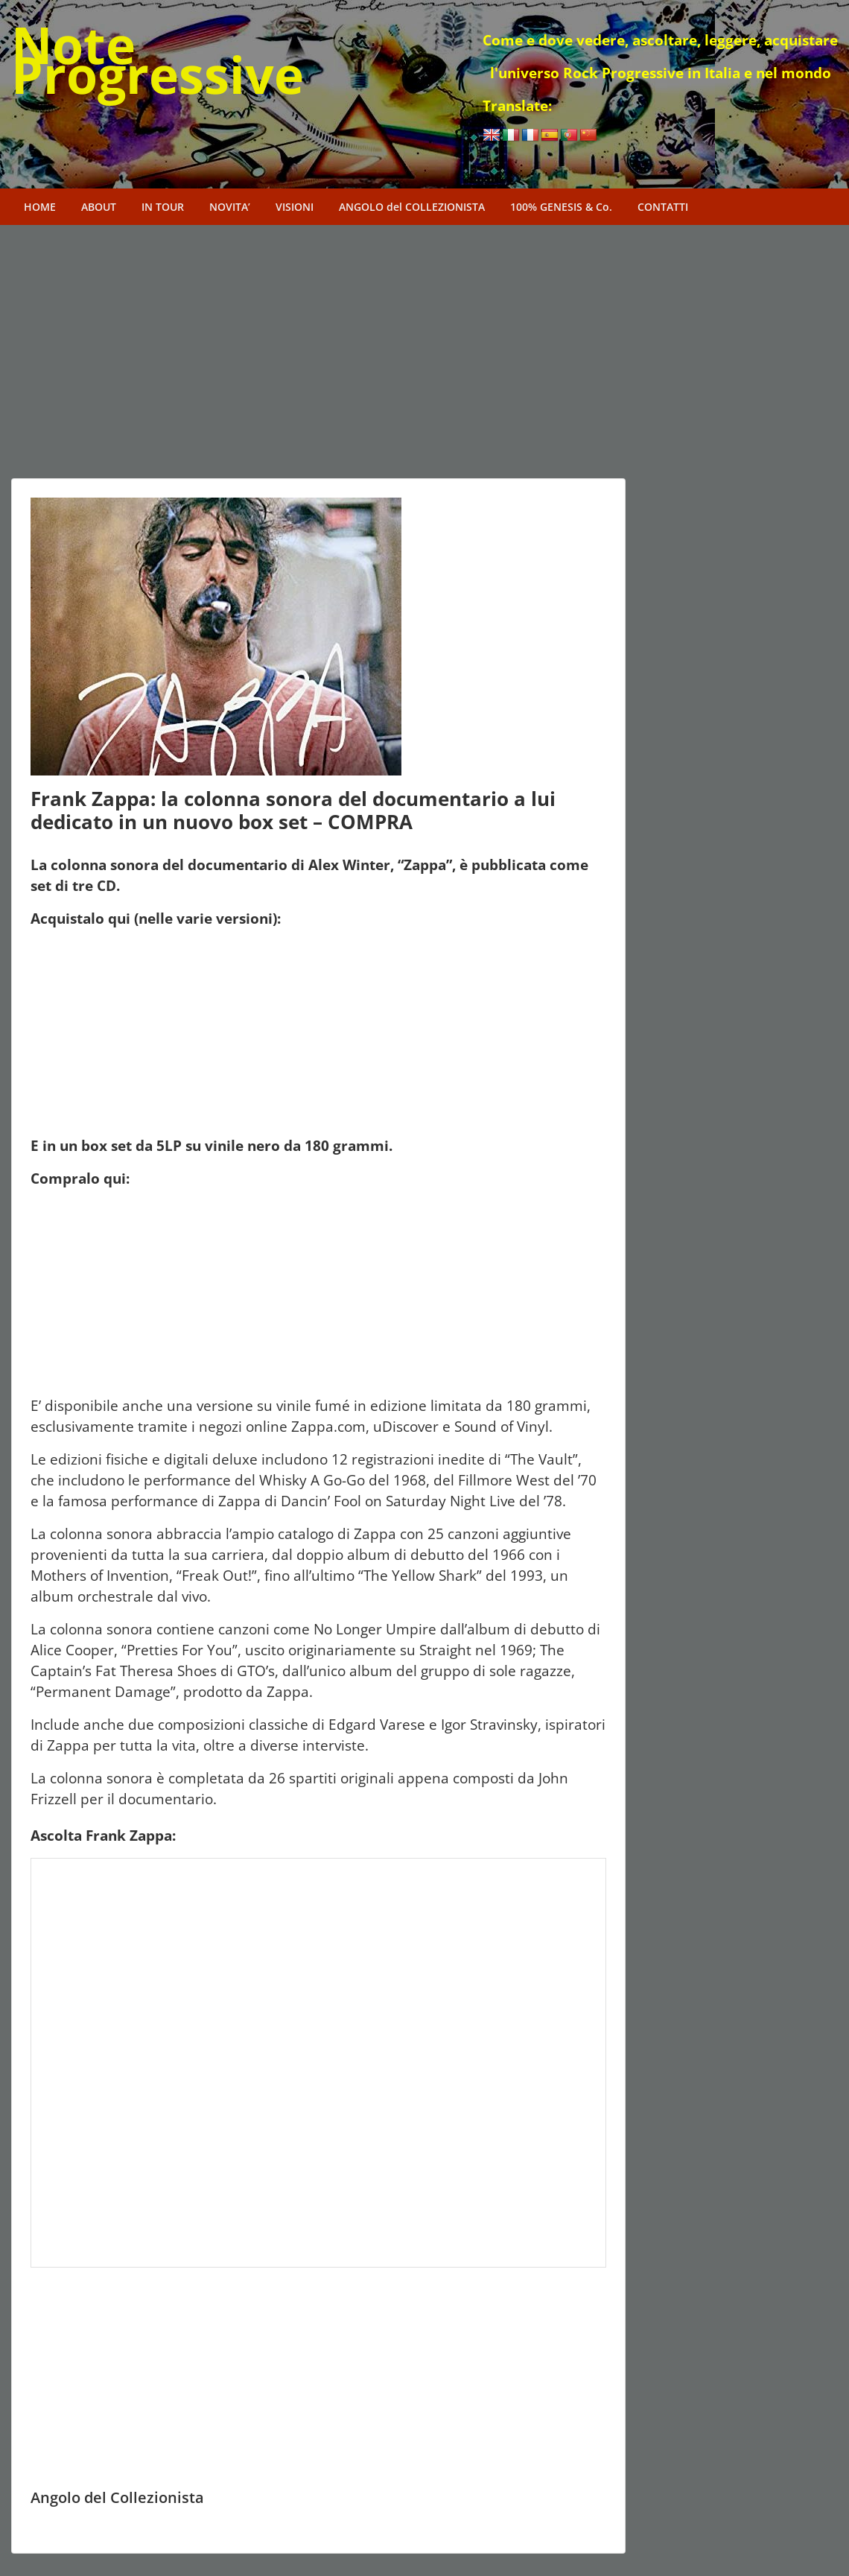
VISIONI (295, 207)
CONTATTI (662, 207)
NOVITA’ (229, 207)
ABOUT (98, 207)
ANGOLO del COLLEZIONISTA (412, 207)
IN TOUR (163, 207)
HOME (40, 207)
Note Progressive (157, 59)
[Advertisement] (318, 366)
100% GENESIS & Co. (561, 207)
